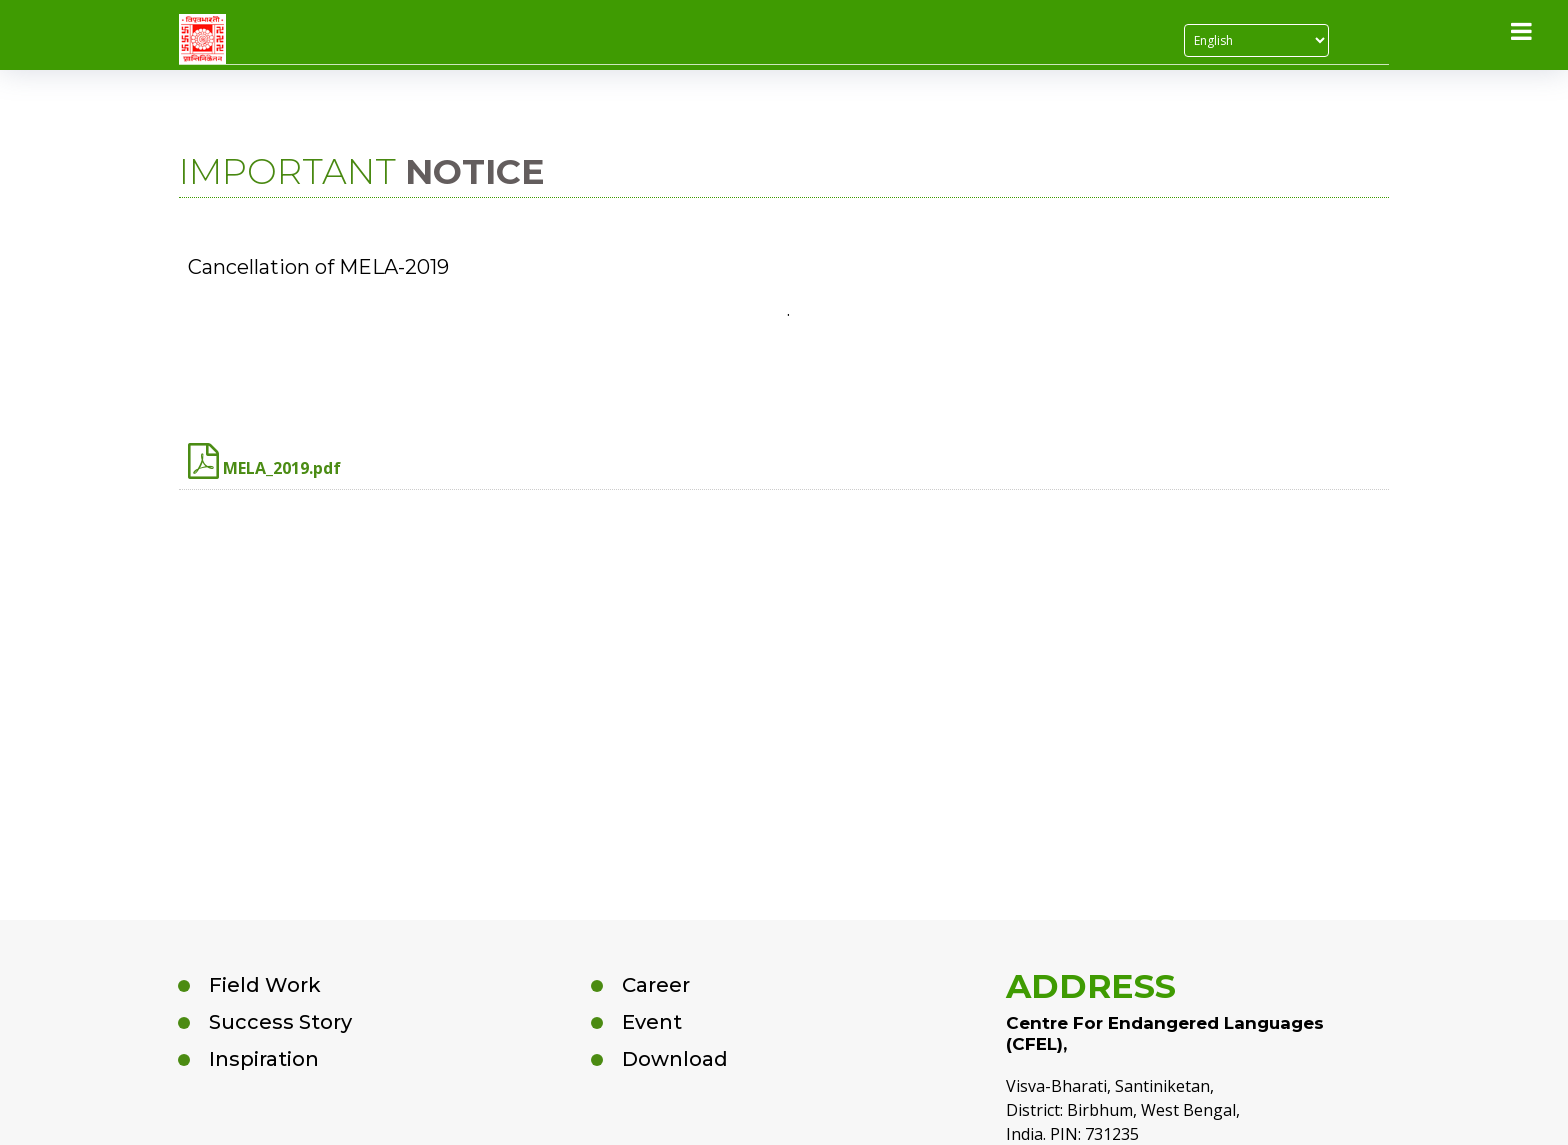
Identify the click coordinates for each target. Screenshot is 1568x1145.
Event (652, 1022)
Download (675, 1059)
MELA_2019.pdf (264, 461)
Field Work (265, 985)
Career (656, 985)
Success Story (280, 1022)
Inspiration (264, 1059)
